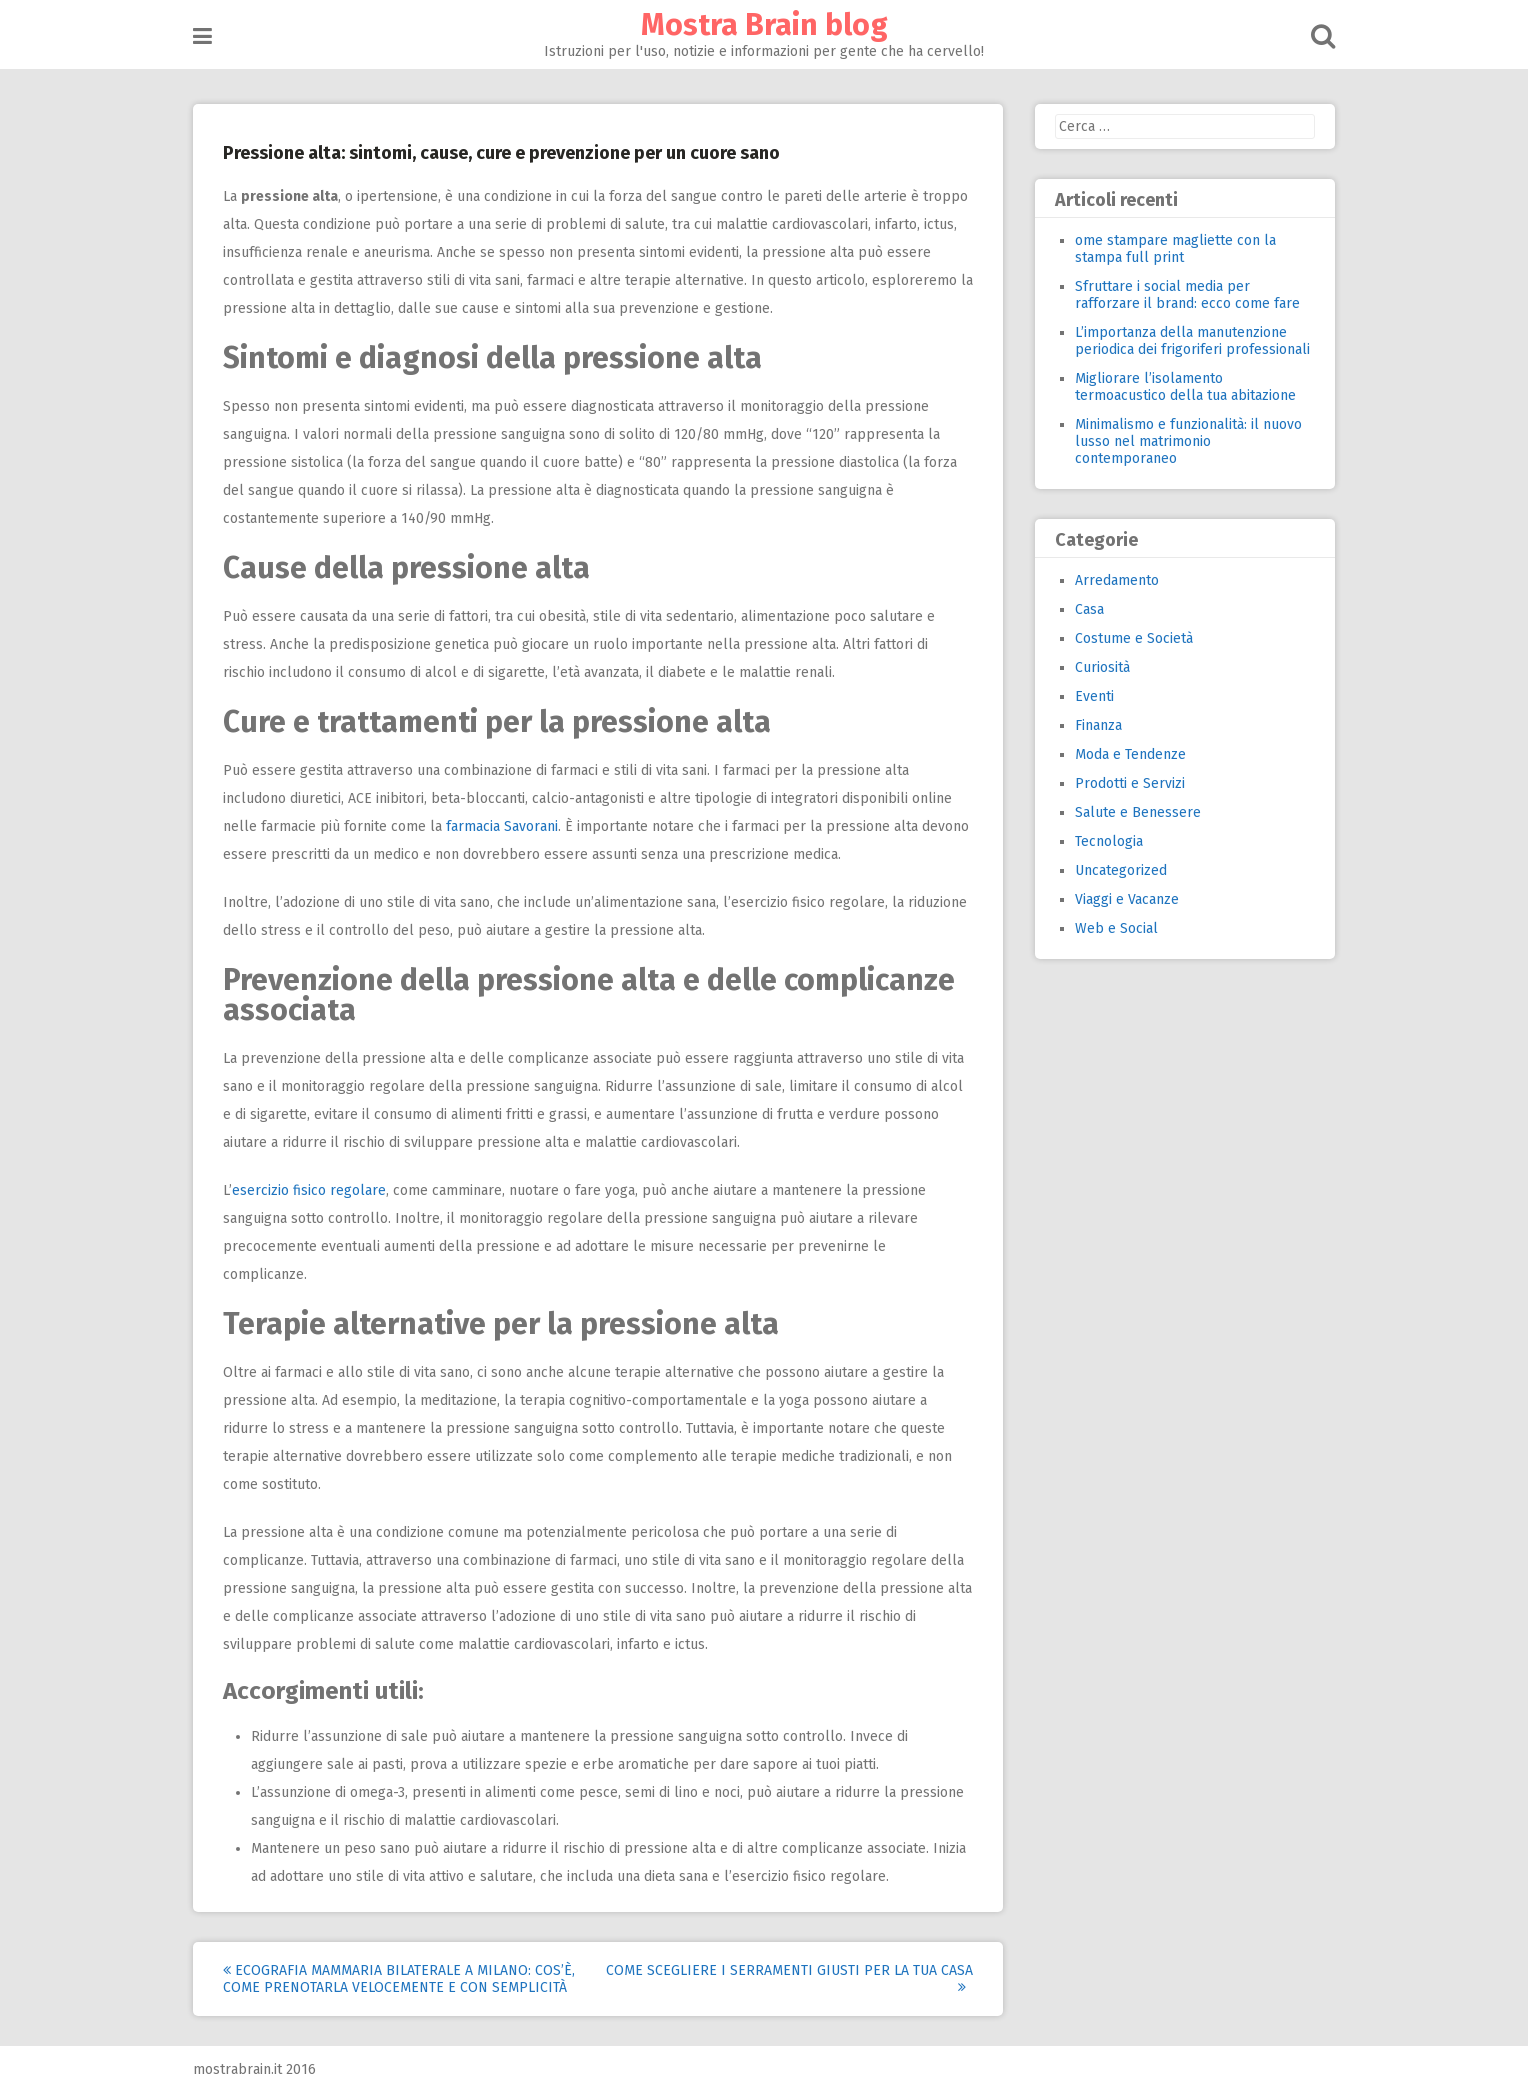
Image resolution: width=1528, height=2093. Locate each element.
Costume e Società (1134, 638)
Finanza (1098, 725)
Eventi (1094, 696)
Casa (1089, 609)
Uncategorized (1121, 870)
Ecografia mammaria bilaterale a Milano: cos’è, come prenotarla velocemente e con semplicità (399, 1979)
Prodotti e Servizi (1130, 783)
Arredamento (1117, 580)
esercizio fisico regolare (309, 1190)
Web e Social (1116, 928)
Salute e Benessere (1138, 812)
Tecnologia (1109, 841)
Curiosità (1102, 667)
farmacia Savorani (502, 826)
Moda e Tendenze (1130, 754)
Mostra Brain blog (764, 25)
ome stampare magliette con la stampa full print (1175, 249)
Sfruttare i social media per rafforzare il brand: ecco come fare (1187, 295)
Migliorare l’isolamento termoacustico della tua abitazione (1185, 387)
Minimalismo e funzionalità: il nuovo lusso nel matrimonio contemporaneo (1188, 441)
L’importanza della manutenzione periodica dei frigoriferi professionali (1192, 341)
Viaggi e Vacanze (1127, 899)
